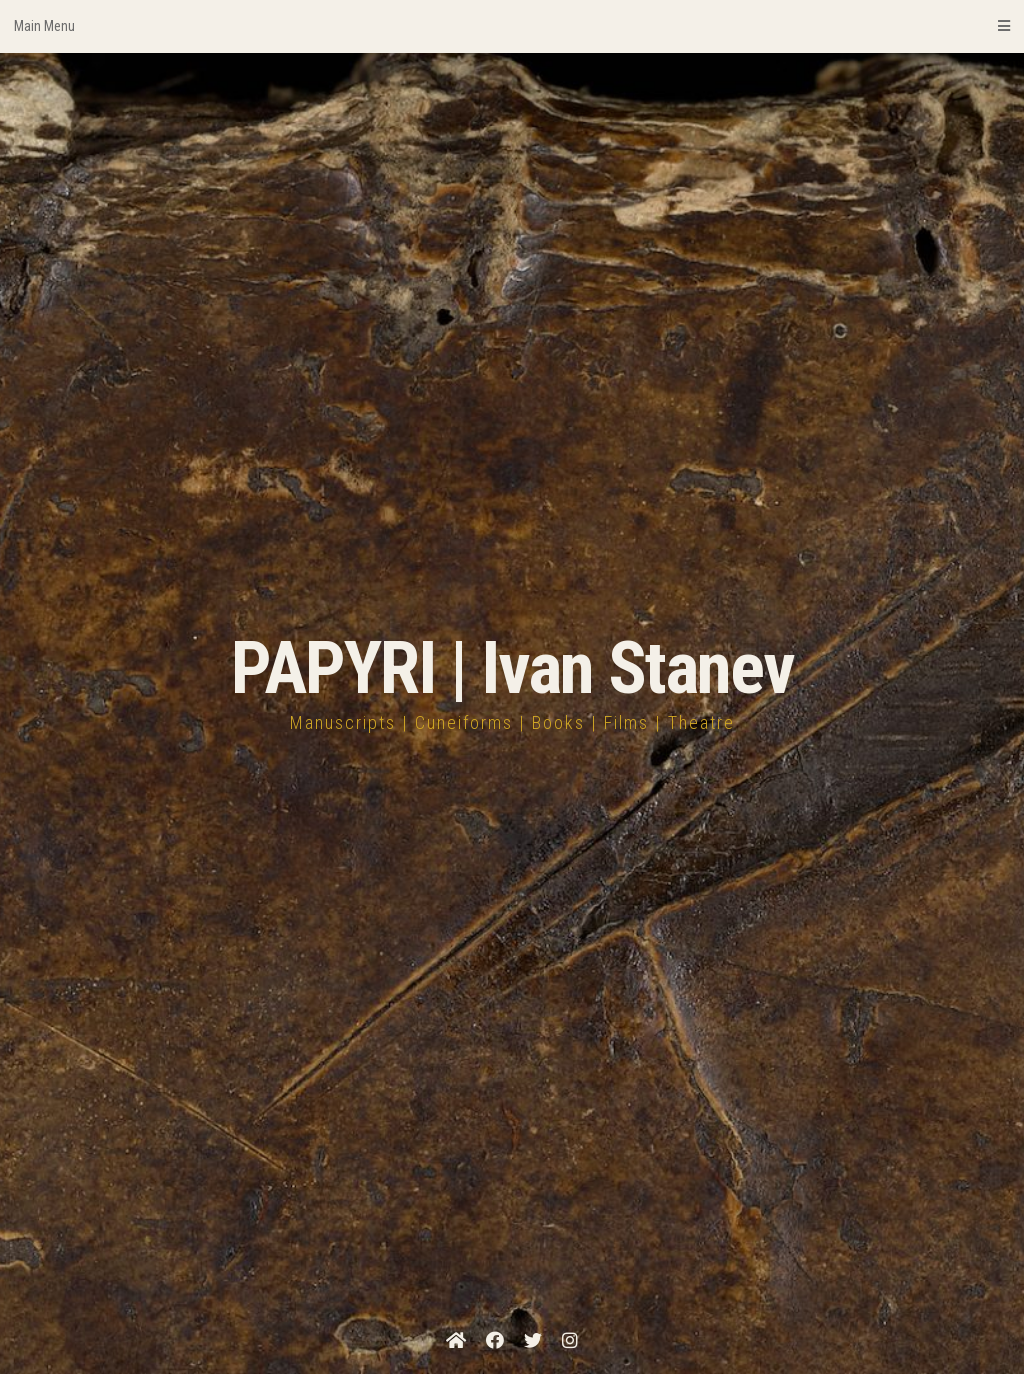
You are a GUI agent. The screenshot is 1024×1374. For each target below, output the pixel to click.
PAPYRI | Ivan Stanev (512, 668)
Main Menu (512, 26)
